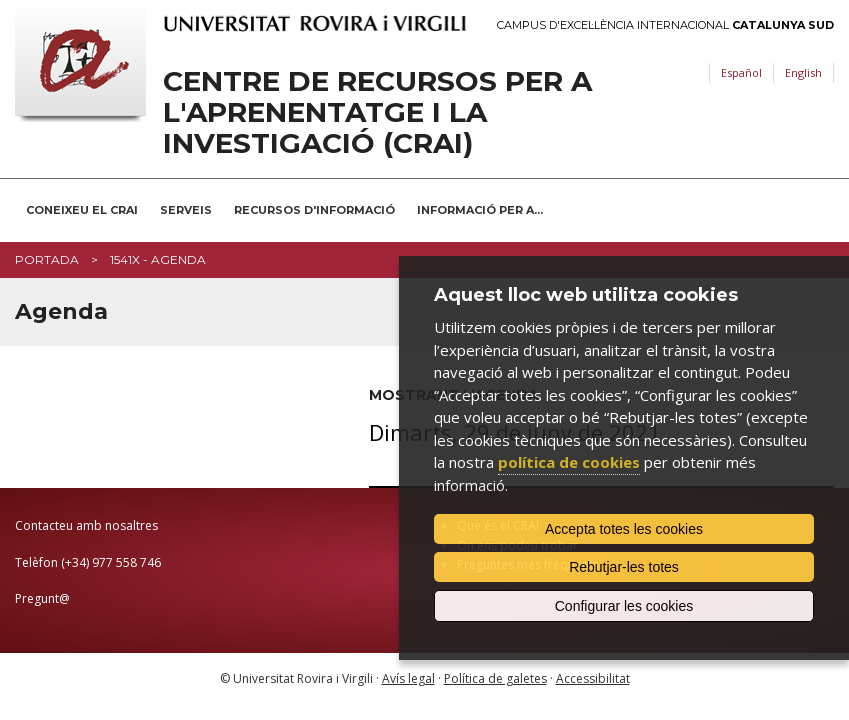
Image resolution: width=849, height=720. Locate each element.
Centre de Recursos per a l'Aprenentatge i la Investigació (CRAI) (377, 112)
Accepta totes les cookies (624, 529)
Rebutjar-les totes (624, 567)
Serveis (186, 210)
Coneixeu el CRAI (82, 210)
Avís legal (408, 678)
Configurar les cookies (624, 606)
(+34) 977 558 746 (111, 562)
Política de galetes (495, 678)
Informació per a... (480, 210)
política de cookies (569, 462)
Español (741, 72)
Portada (47, 259)
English (803, 72)
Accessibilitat (593, 678)
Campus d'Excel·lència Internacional (665, 25)
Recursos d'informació (314, 210)
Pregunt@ (42, 598)
